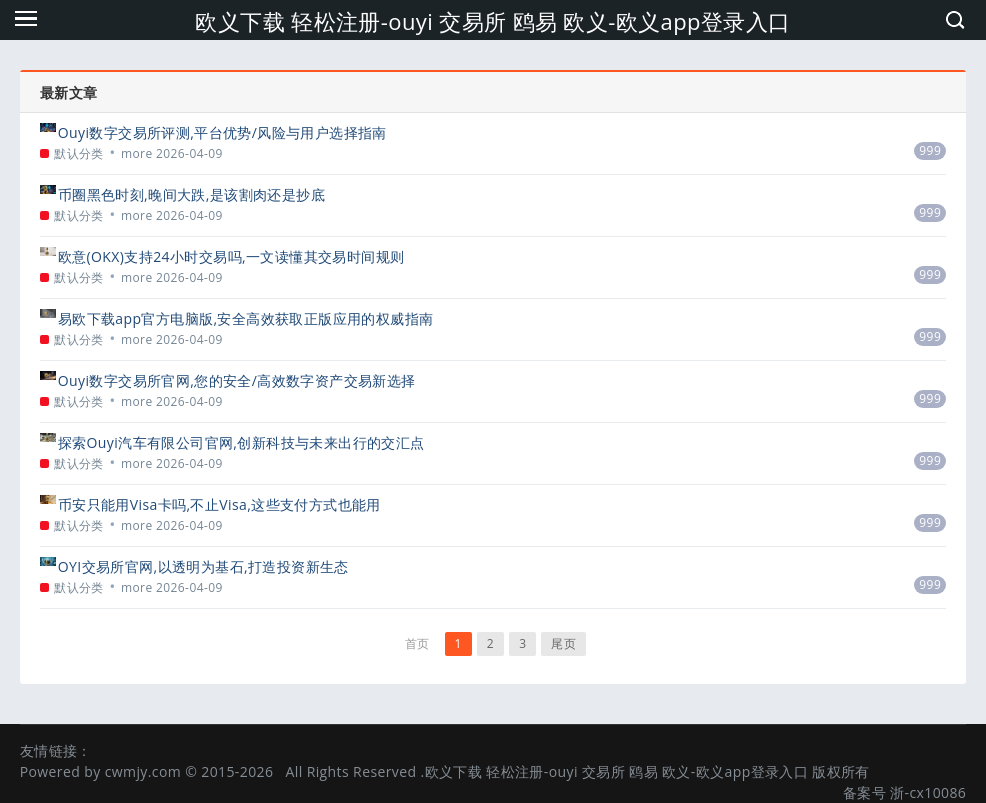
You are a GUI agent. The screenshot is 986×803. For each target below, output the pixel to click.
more (137, 153)
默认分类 (79, 153)
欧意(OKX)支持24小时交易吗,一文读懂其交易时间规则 (231, 256)
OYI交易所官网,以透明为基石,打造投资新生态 (203, 566)
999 (930, 150)
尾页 (563, 643)
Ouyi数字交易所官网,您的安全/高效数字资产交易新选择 (237, 380)
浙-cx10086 (928, 792)
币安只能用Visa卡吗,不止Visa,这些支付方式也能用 (219, 504)
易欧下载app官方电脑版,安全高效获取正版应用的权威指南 (246, 318)
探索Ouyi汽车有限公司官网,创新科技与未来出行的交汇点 (241, 442)
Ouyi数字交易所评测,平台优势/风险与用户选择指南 (222, 132)
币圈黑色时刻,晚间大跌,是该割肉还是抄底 (191, 194)
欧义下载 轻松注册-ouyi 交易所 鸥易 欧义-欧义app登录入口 (492, 21)
